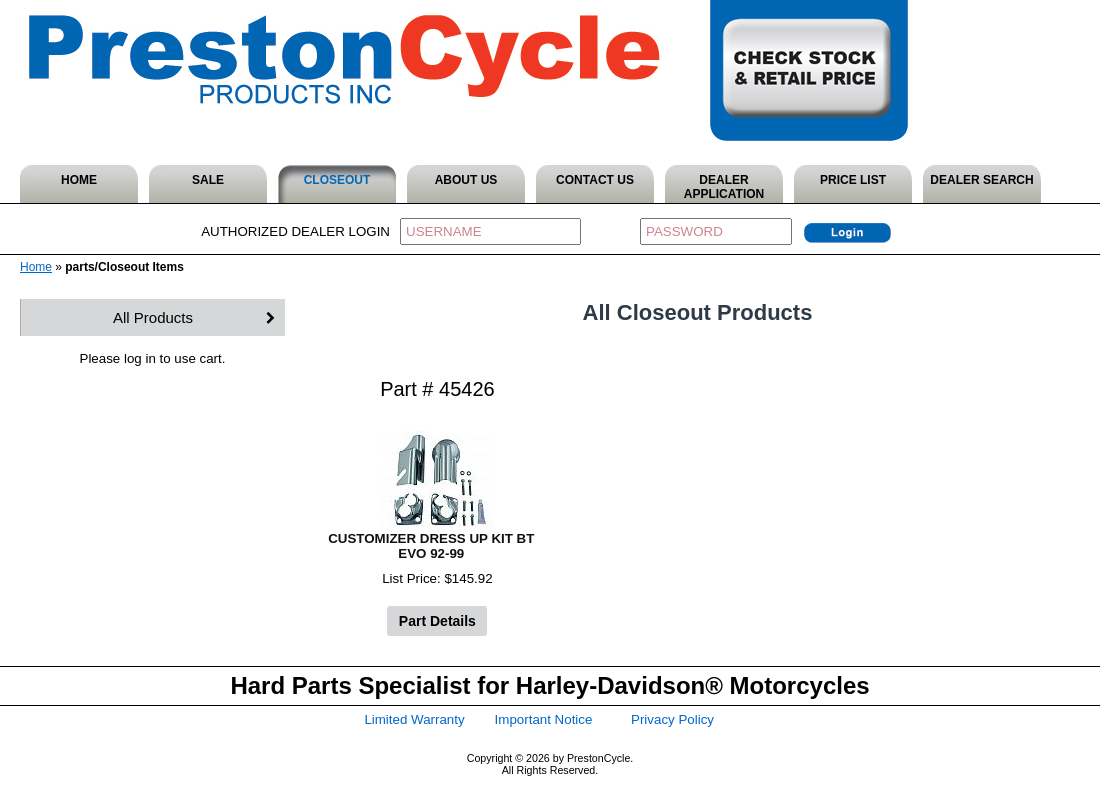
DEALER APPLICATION (724, 187)
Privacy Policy (672, 719)
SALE (208, 180)
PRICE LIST (853, 180)
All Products (153, 317)
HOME (79, 180)
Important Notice (544, 719)
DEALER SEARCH (981, 180)
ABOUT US (466, 180)
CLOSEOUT (337, 180)
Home (36, 267)
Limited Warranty (414, 719)
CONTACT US (595, 180)
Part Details (437, 621)
